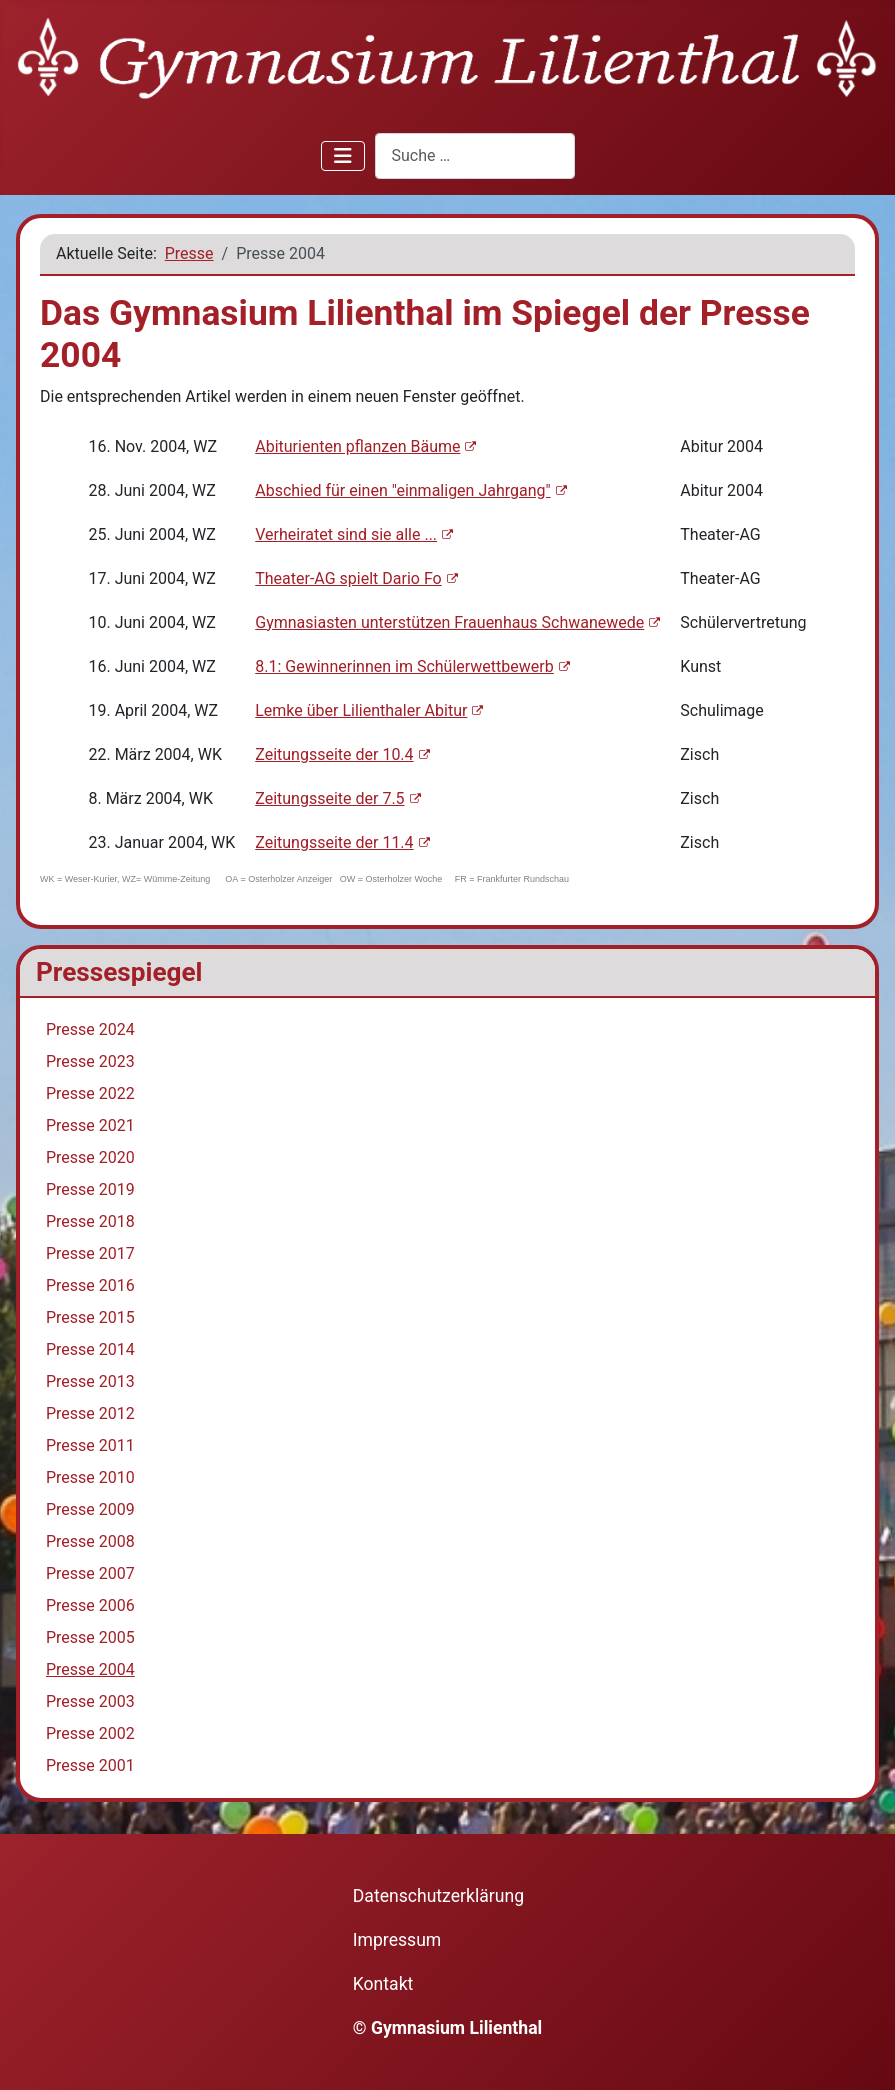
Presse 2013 (90, 1381)
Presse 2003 (90, 1701)
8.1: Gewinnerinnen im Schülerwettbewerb (412, 666)
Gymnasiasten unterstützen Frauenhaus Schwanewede (457, 622)
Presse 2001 (90, 1765)
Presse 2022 (90, 1093)
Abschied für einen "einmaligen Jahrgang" (410, 490)
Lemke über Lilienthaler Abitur (369, 710)
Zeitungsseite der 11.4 (342, 842)
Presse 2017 (90, 1253)
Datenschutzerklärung (438, 1896)
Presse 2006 (90, 1605)
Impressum (397, 1940)
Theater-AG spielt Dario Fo (356, 578)
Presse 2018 (90, 1221)
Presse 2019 (90, 1189)
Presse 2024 (90, 1029)
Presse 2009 (90, 1509)
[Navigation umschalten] (343, 156)
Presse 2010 (90, 1477)
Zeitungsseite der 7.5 (337, 798)
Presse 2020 (90, 1157)
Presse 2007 (90, 1573)
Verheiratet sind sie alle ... (354, 534)
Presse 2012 (90, 1413)
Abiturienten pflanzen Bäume (365, 446)
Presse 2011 (90, 1445)
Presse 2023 (90, 1061)
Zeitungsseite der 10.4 (342, 754)
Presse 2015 (90, 1317)
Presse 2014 (90, 1349)
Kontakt (383, 1984)
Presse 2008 (90, 1541)
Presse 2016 (90, 1285)
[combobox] (475, 155)
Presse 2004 (90, 1669)
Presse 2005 (90, 1637)
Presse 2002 (90, 1733)
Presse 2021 (90, 1125)
